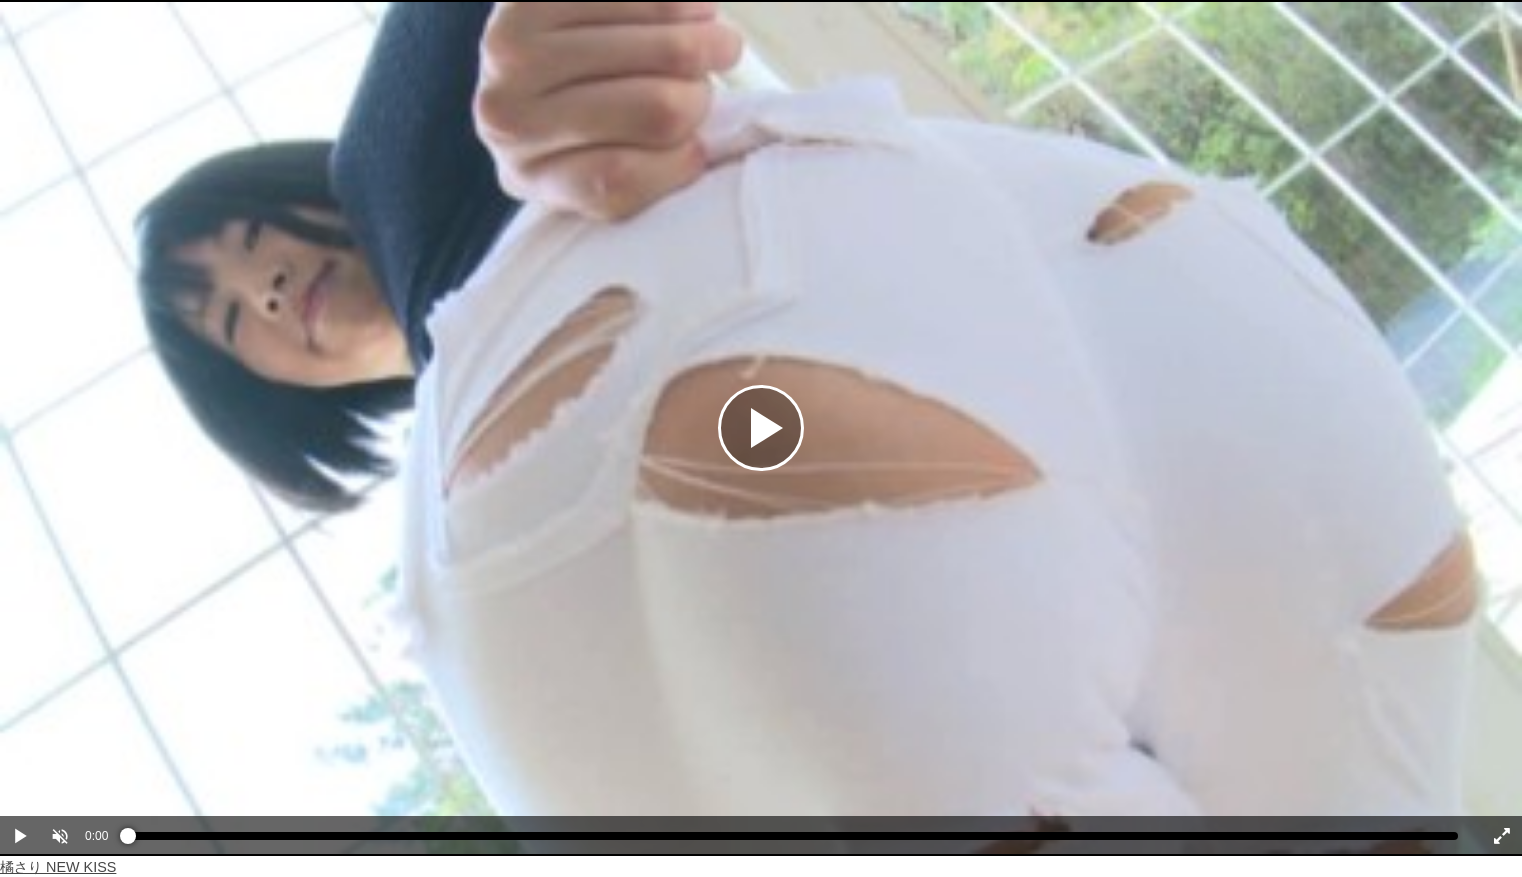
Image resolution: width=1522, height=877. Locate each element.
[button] (60, 836)
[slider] (793, 841)
